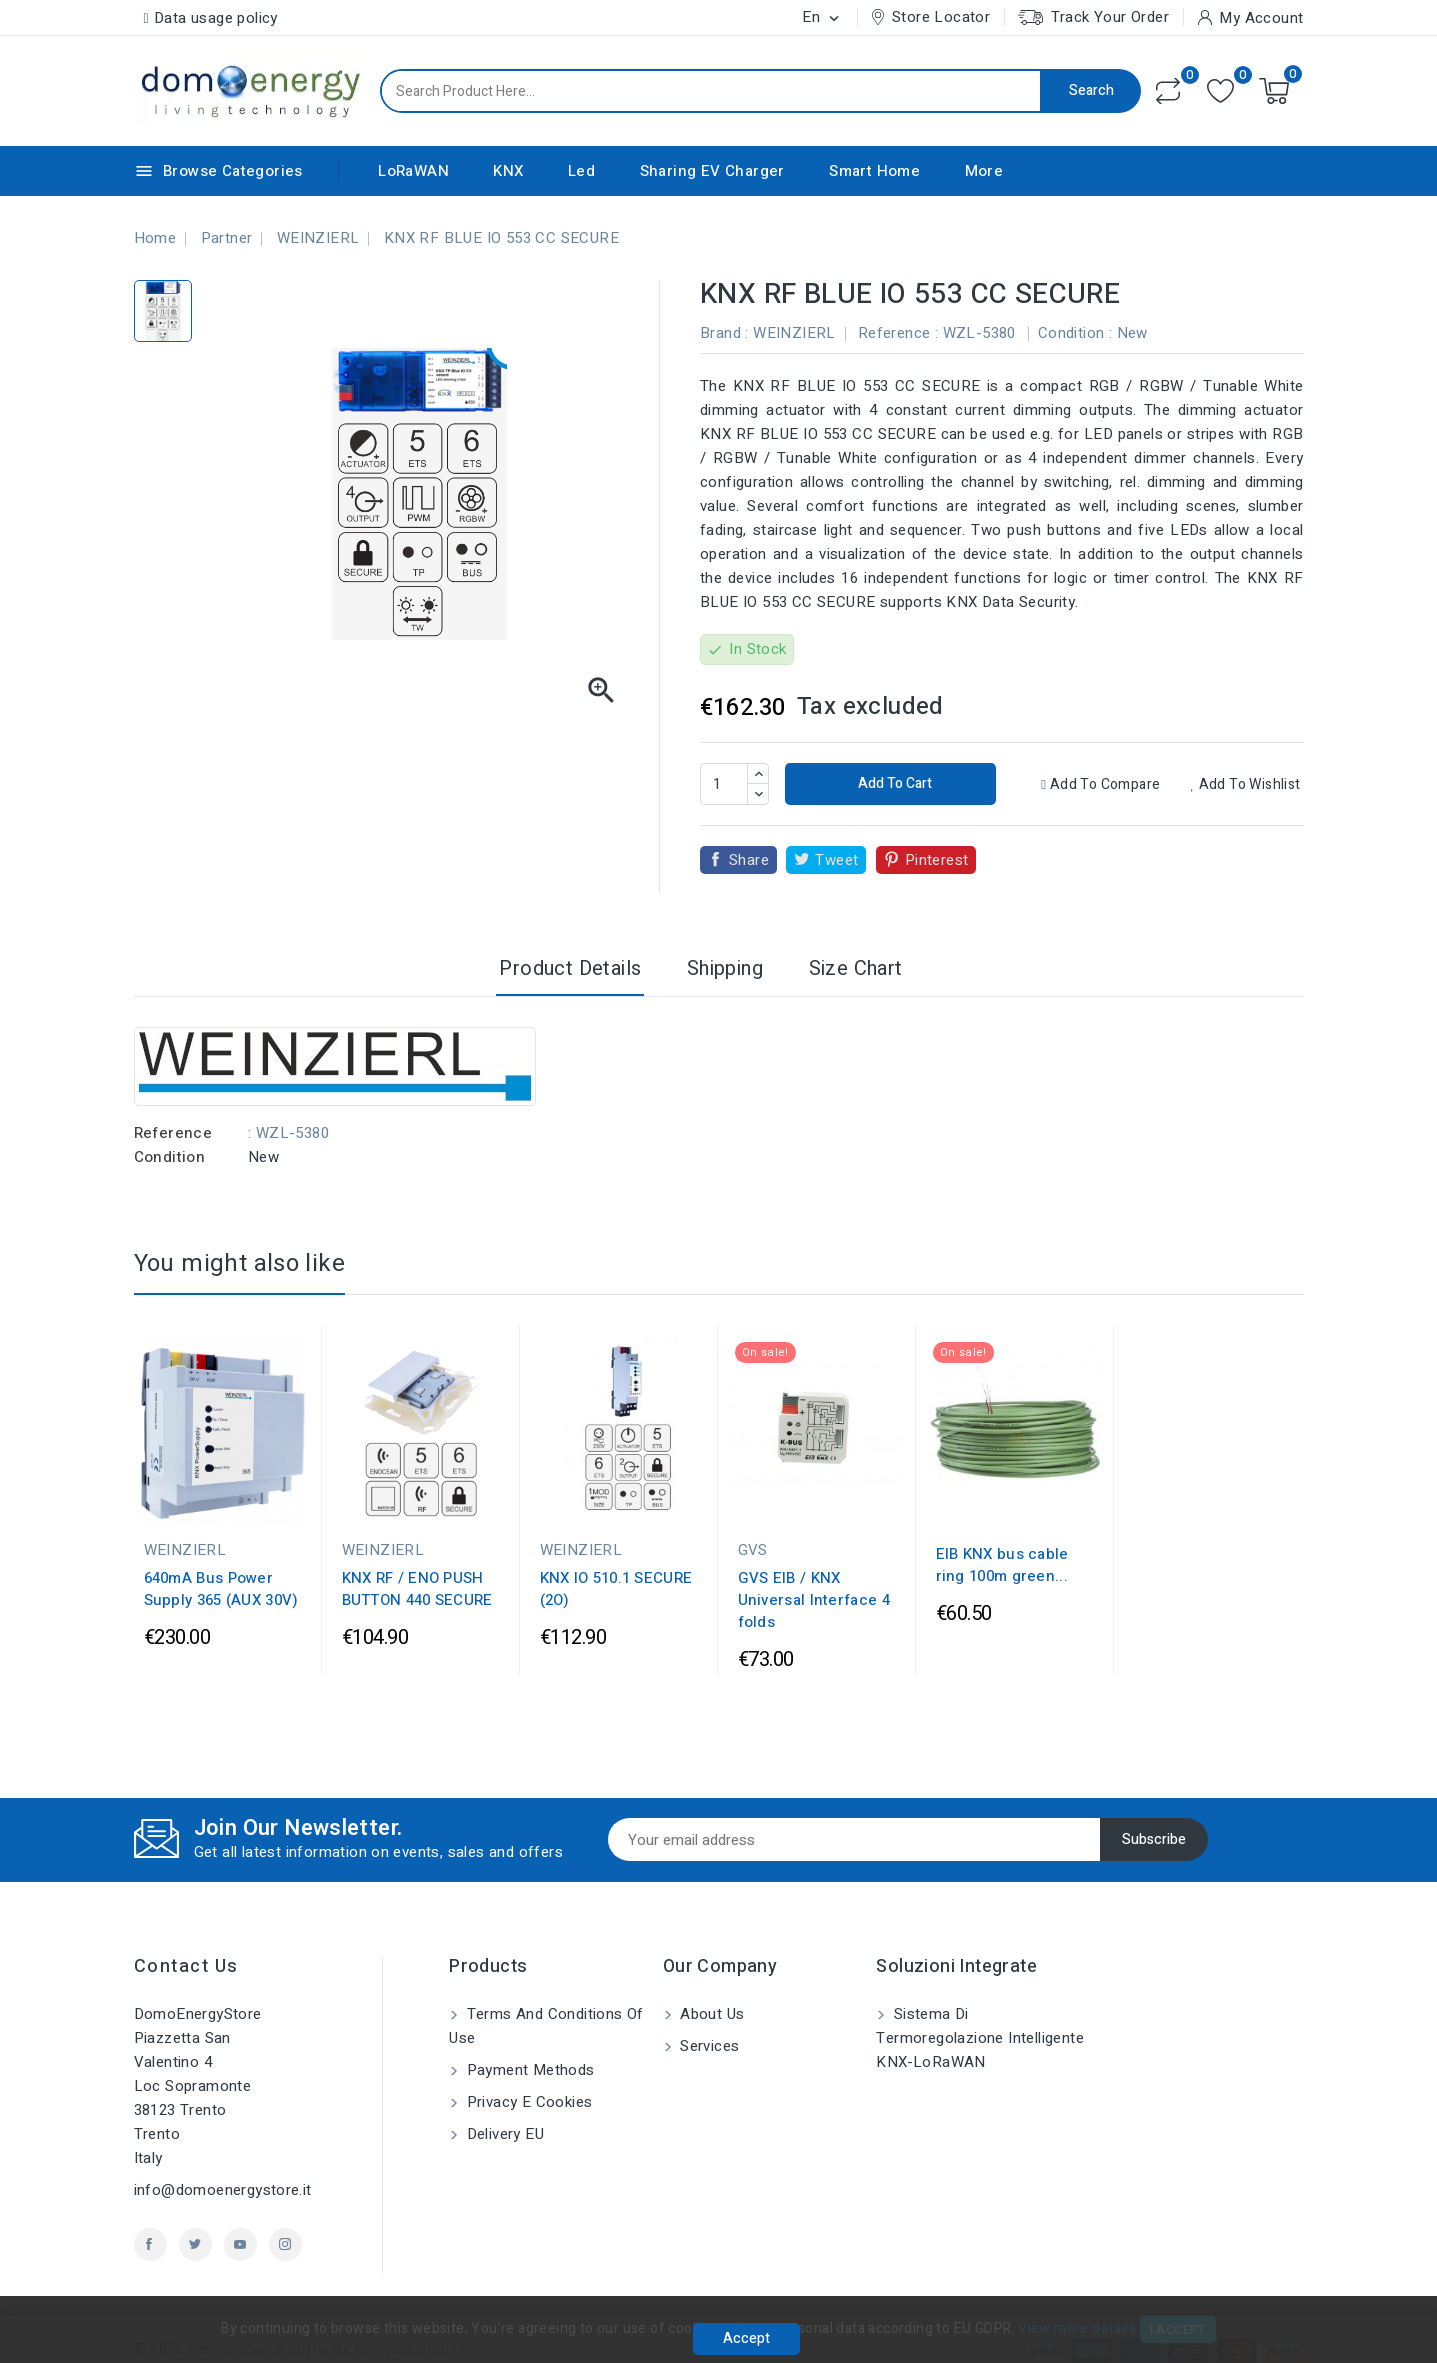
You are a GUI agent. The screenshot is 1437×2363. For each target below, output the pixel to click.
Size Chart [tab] (856, 968)
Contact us (186, 1966)
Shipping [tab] (725, 968)
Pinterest (937, 860)
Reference (173, 1133)
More (984, 171)
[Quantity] (724, 784)
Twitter (195, 2244)
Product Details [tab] (570, 968)
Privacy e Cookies (527, 2102)
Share (749, 860)
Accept (746, 2338)
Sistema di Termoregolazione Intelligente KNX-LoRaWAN (980, 2038)
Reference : (898, 333)
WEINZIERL (794, 333)
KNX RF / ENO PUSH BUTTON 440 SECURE (417, 1589)
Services (708, 2046)
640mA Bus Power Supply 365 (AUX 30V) (221, 1589)
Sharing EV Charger (712, 171)
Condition (170, 1157)
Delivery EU (503, 2134)
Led (581, 171)
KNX (508, 171)
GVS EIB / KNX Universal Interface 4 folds (814, 1600)
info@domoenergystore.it (223, 2190)
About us (710, 2014)
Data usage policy (216, 18)
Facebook (150, 2244)
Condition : (1075, 333)
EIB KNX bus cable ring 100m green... (1002, 1565)
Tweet (836, 860)
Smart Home (874, 171)
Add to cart (893, 783)
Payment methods (528, 2070)
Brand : (724, 333)
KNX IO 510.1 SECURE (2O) (616, 1589)
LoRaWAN (413, 171)
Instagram (285, 2244)
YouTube (240, 2244)
